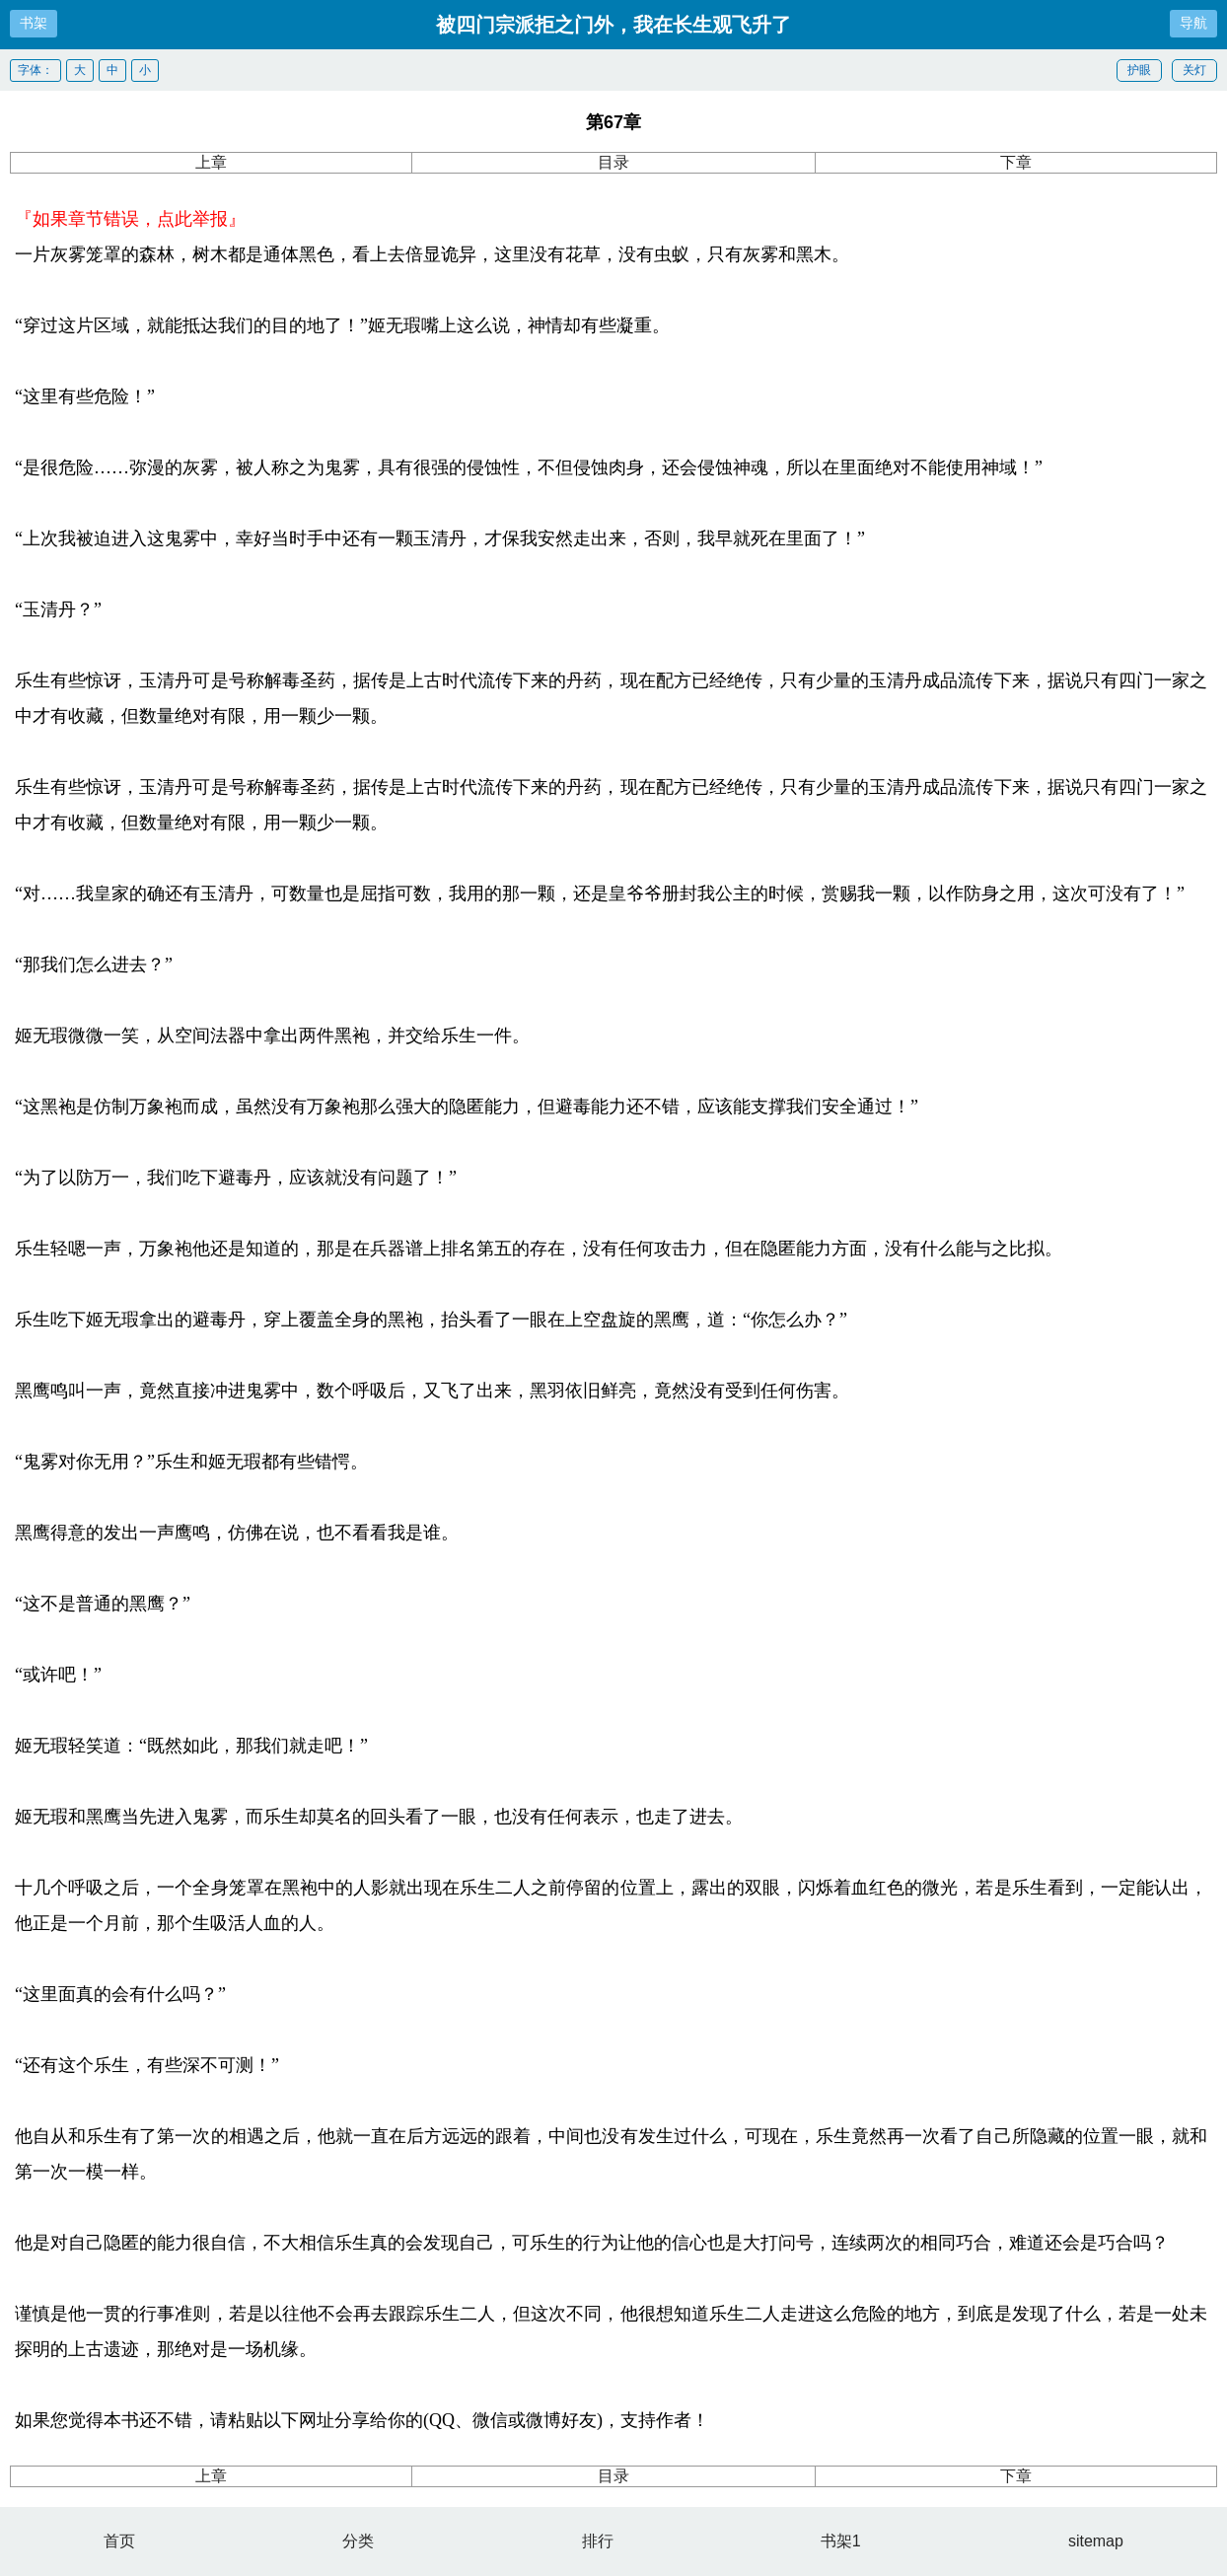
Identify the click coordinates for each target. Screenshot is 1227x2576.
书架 (33, 23)
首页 (119, 2541)
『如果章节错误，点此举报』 (130, 219)
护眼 (1139, 70)
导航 (1193, 23)
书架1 (841, 2541)
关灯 (1194, 70)
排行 (598, 2541)
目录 (613, 162)
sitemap (1095, 2541)
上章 (211, 162)
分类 (358, 2541)
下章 (1016, 162)
